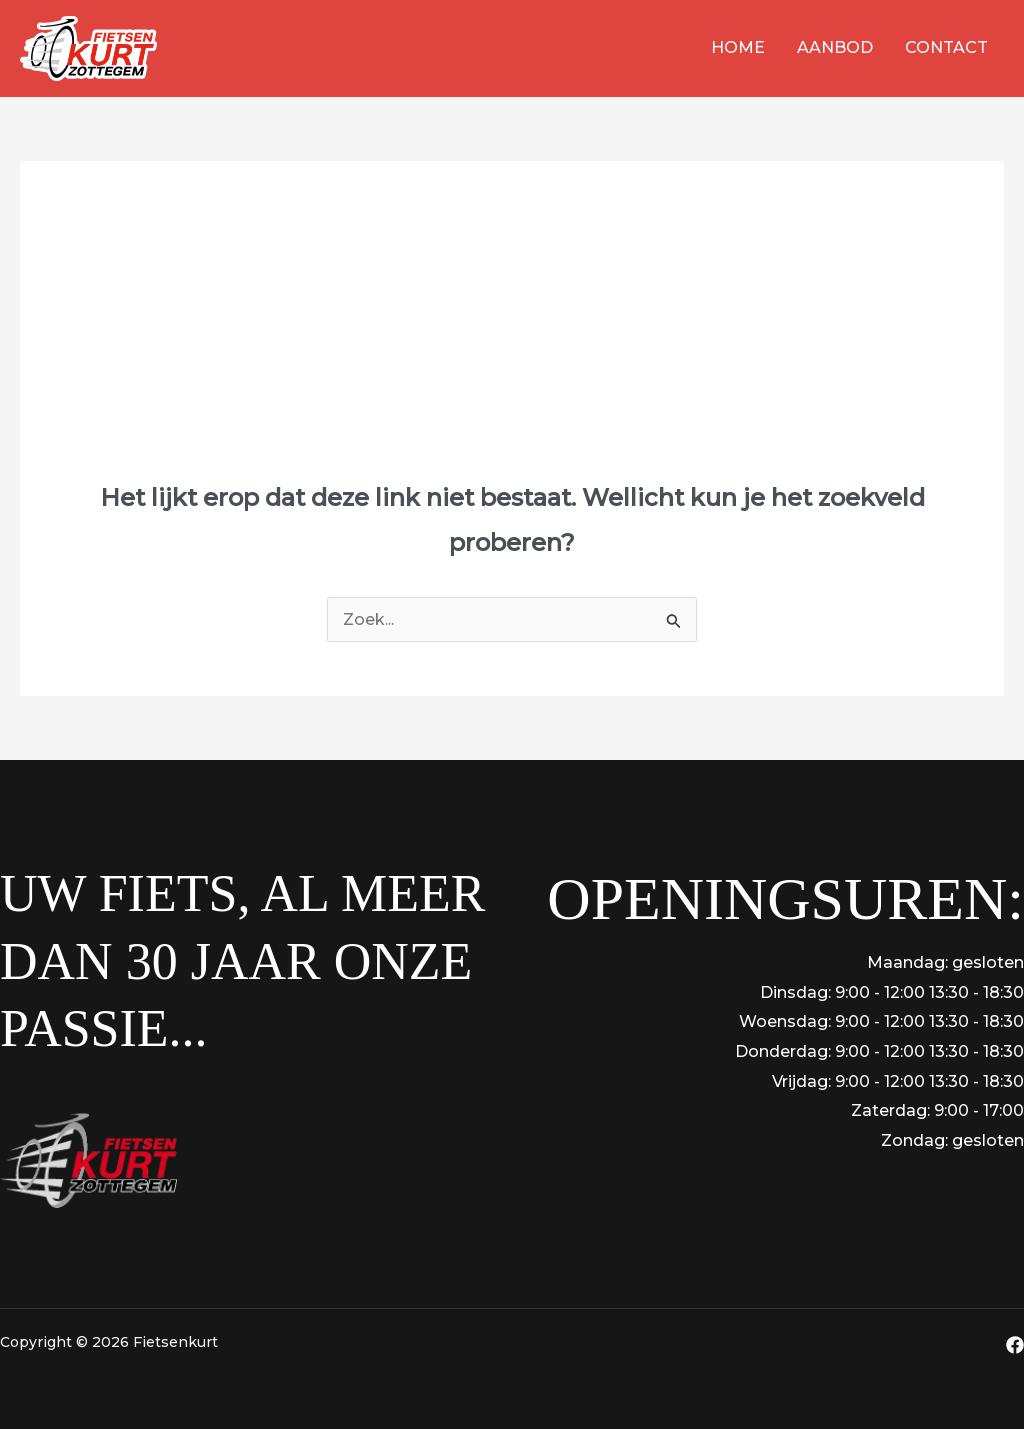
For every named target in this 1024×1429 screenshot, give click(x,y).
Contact (946, 47)
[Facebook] (1015, 1345)
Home (738, 47)
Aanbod (835, 47)
